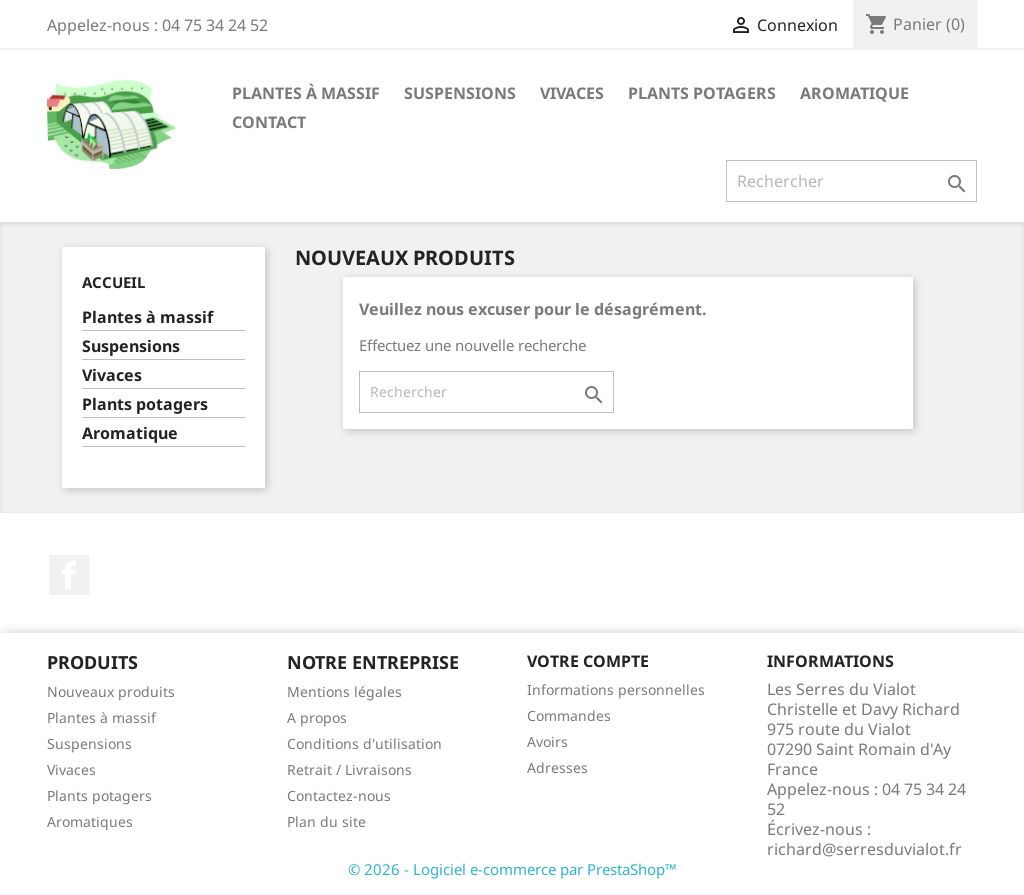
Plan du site (326, 821)
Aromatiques (90, 821)
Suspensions (460, 93)
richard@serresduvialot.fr (864, 849)
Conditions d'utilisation (364, 743)
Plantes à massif (306, 93)
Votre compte (588, 661)
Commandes (569, 715)
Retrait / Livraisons (349, 769)
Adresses (557, 767)
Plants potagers (702, 93)
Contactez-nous (339, 795)
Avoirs (547, 741)
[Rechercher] (851, 181)
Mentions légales (344, 691)
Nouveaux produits (111, 691)
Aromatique (854, 93)
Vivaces (572, 93)
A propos (317, 717)
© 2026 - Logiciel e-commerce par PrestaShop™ (512, 869)
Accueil (113, 282)
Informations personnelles (616, 689)
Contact (269, 122)
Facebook (69, 575)
